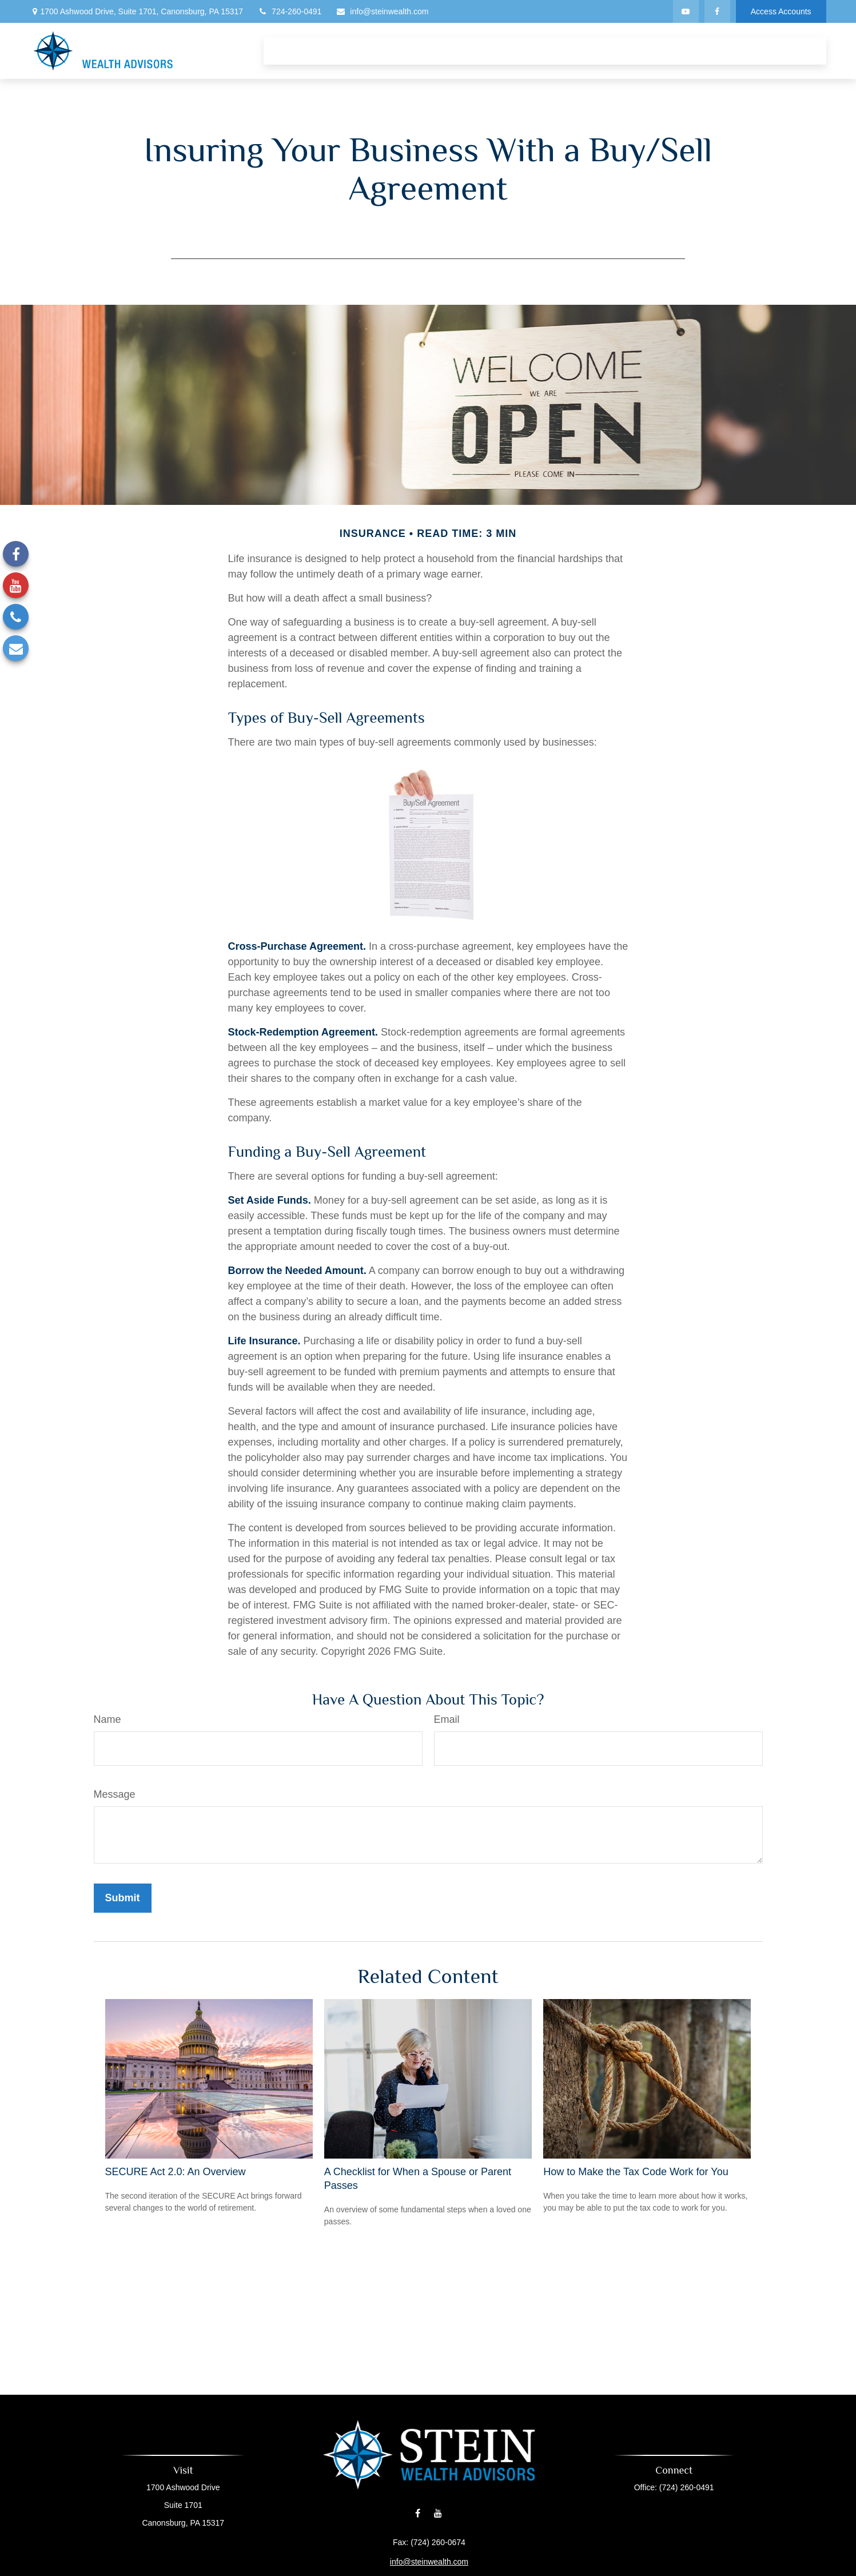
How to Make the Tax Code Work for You (635, 2171)
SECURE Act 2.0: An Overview (175, 2171)
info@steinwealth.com (382, 11)
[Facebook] (717, 11)
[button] (283, 51)
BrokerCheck (517, 2566)
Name (107, 1719)
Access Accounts (781, 11)
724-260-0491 (289, 11)
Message (115, 1794)
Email (447, 1719)
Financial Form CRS (434, 2548)
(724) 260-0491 (666, 2487)
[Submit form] (123, 1898)
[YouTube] (686, 11)
